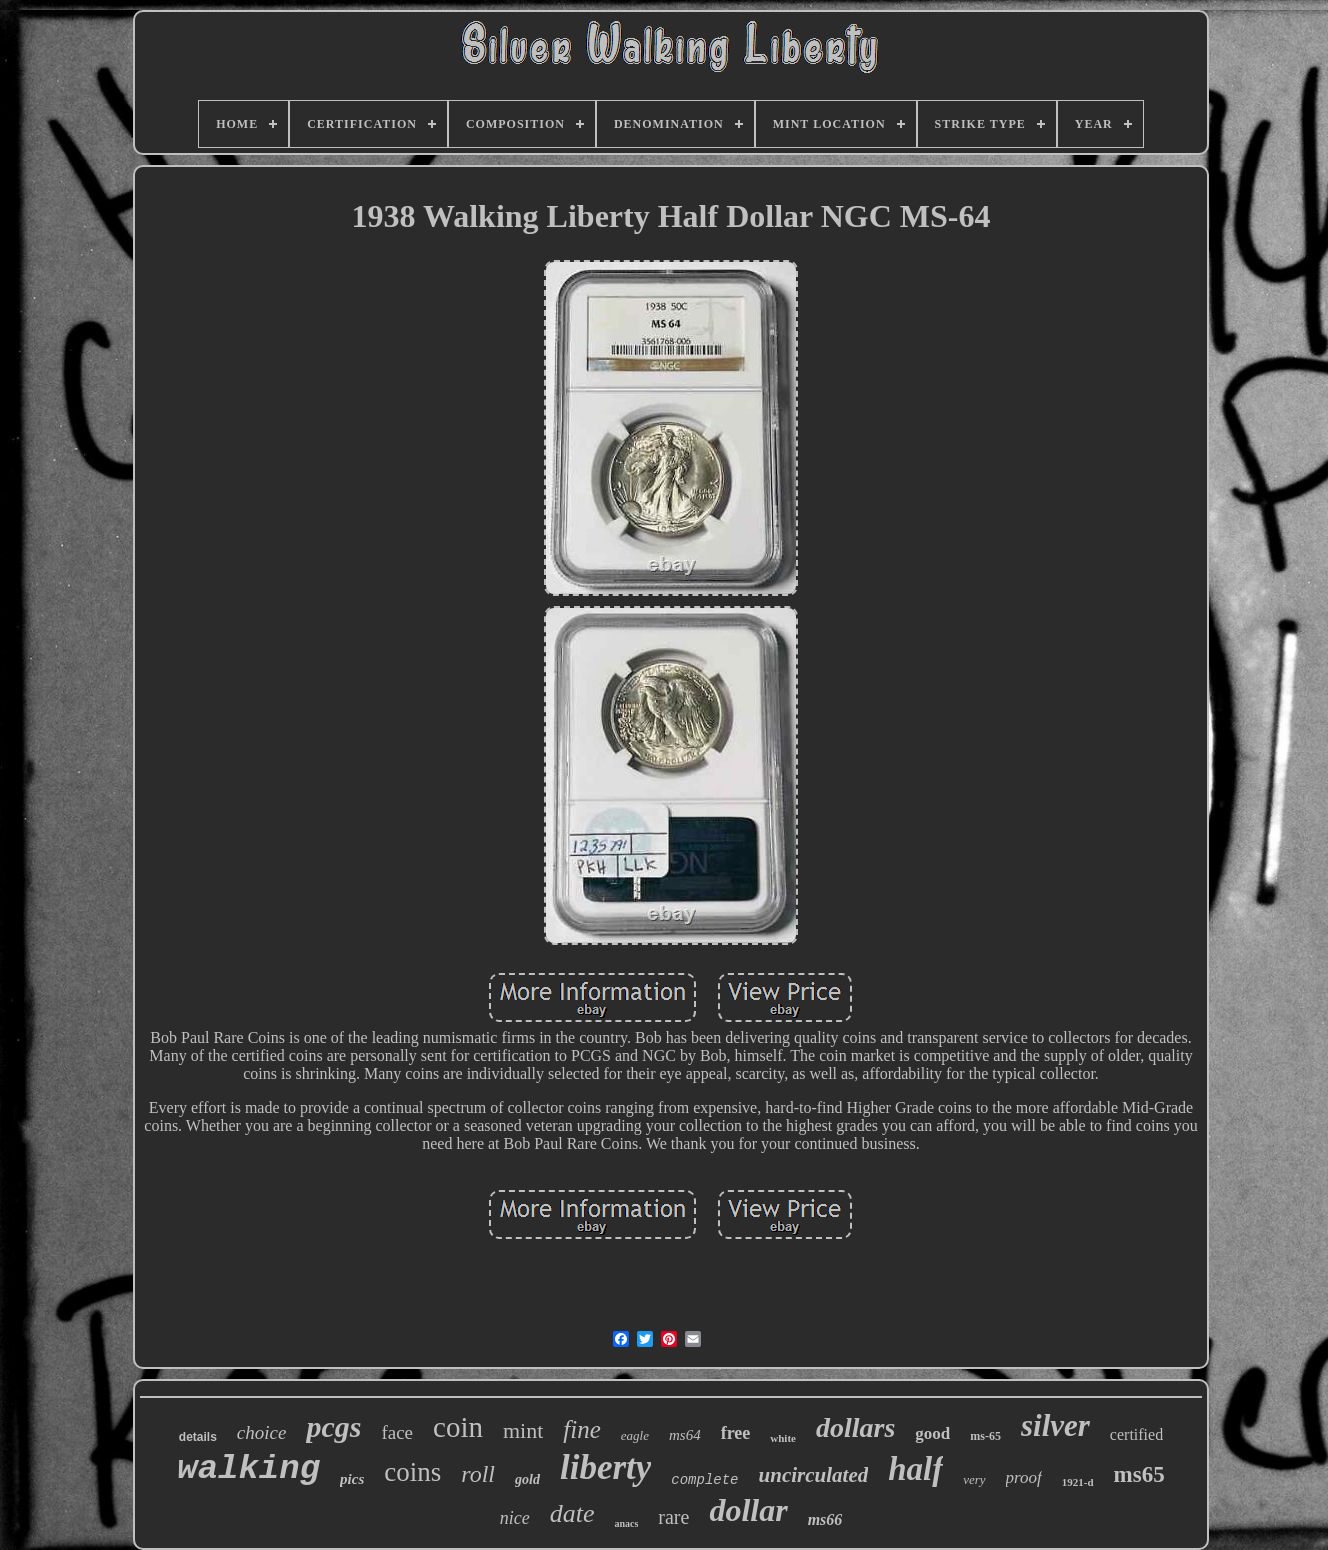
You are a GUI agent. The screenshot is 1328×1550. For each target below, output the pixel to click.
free (736, 1433)
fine (582, 1429)
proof (1024, 1477)
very (974, 1479)
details (198, 1437)
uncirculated (814, 1475)
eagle (635, 1435)
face (397, 1432)
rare (673, 1517)
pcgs (333, 1426)
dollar (748, 1510)
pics (352, 1479)
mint (523, 1430)
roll (478, 1474)
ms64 (685, 1435)
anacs (626, 1523)
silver (1055, 1425)
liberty (605, 1467)
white (783, 1438)
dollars (855, 1427)
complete (704, 1480)
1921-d (1078, 1482)
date (572, 1513)
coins (412, 1472)
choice (262, 1432)
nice (515, 1518)
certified (1136, 1434)
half (915, 1469)
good (932, 1433)
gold (527, 1479)
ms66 (825, 1519)
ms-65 (985, 1436)
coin (458, 1427)
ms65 (1139, 1474)
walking (248, 1469)
